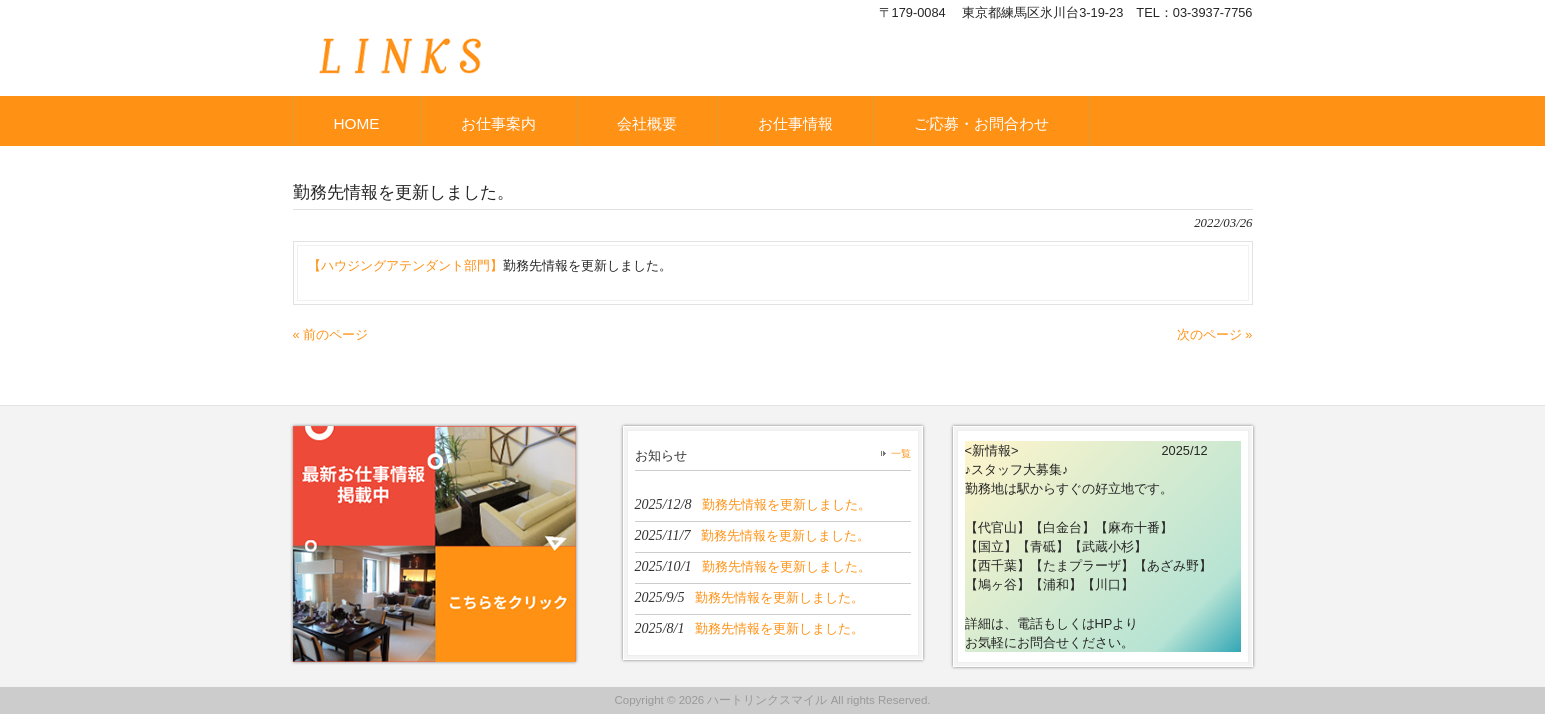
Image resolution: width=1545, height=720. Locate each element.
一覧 (901, 453)
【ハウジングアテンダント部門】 (405, 265)
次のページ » (1215, 334)
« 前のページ (331, 334)
